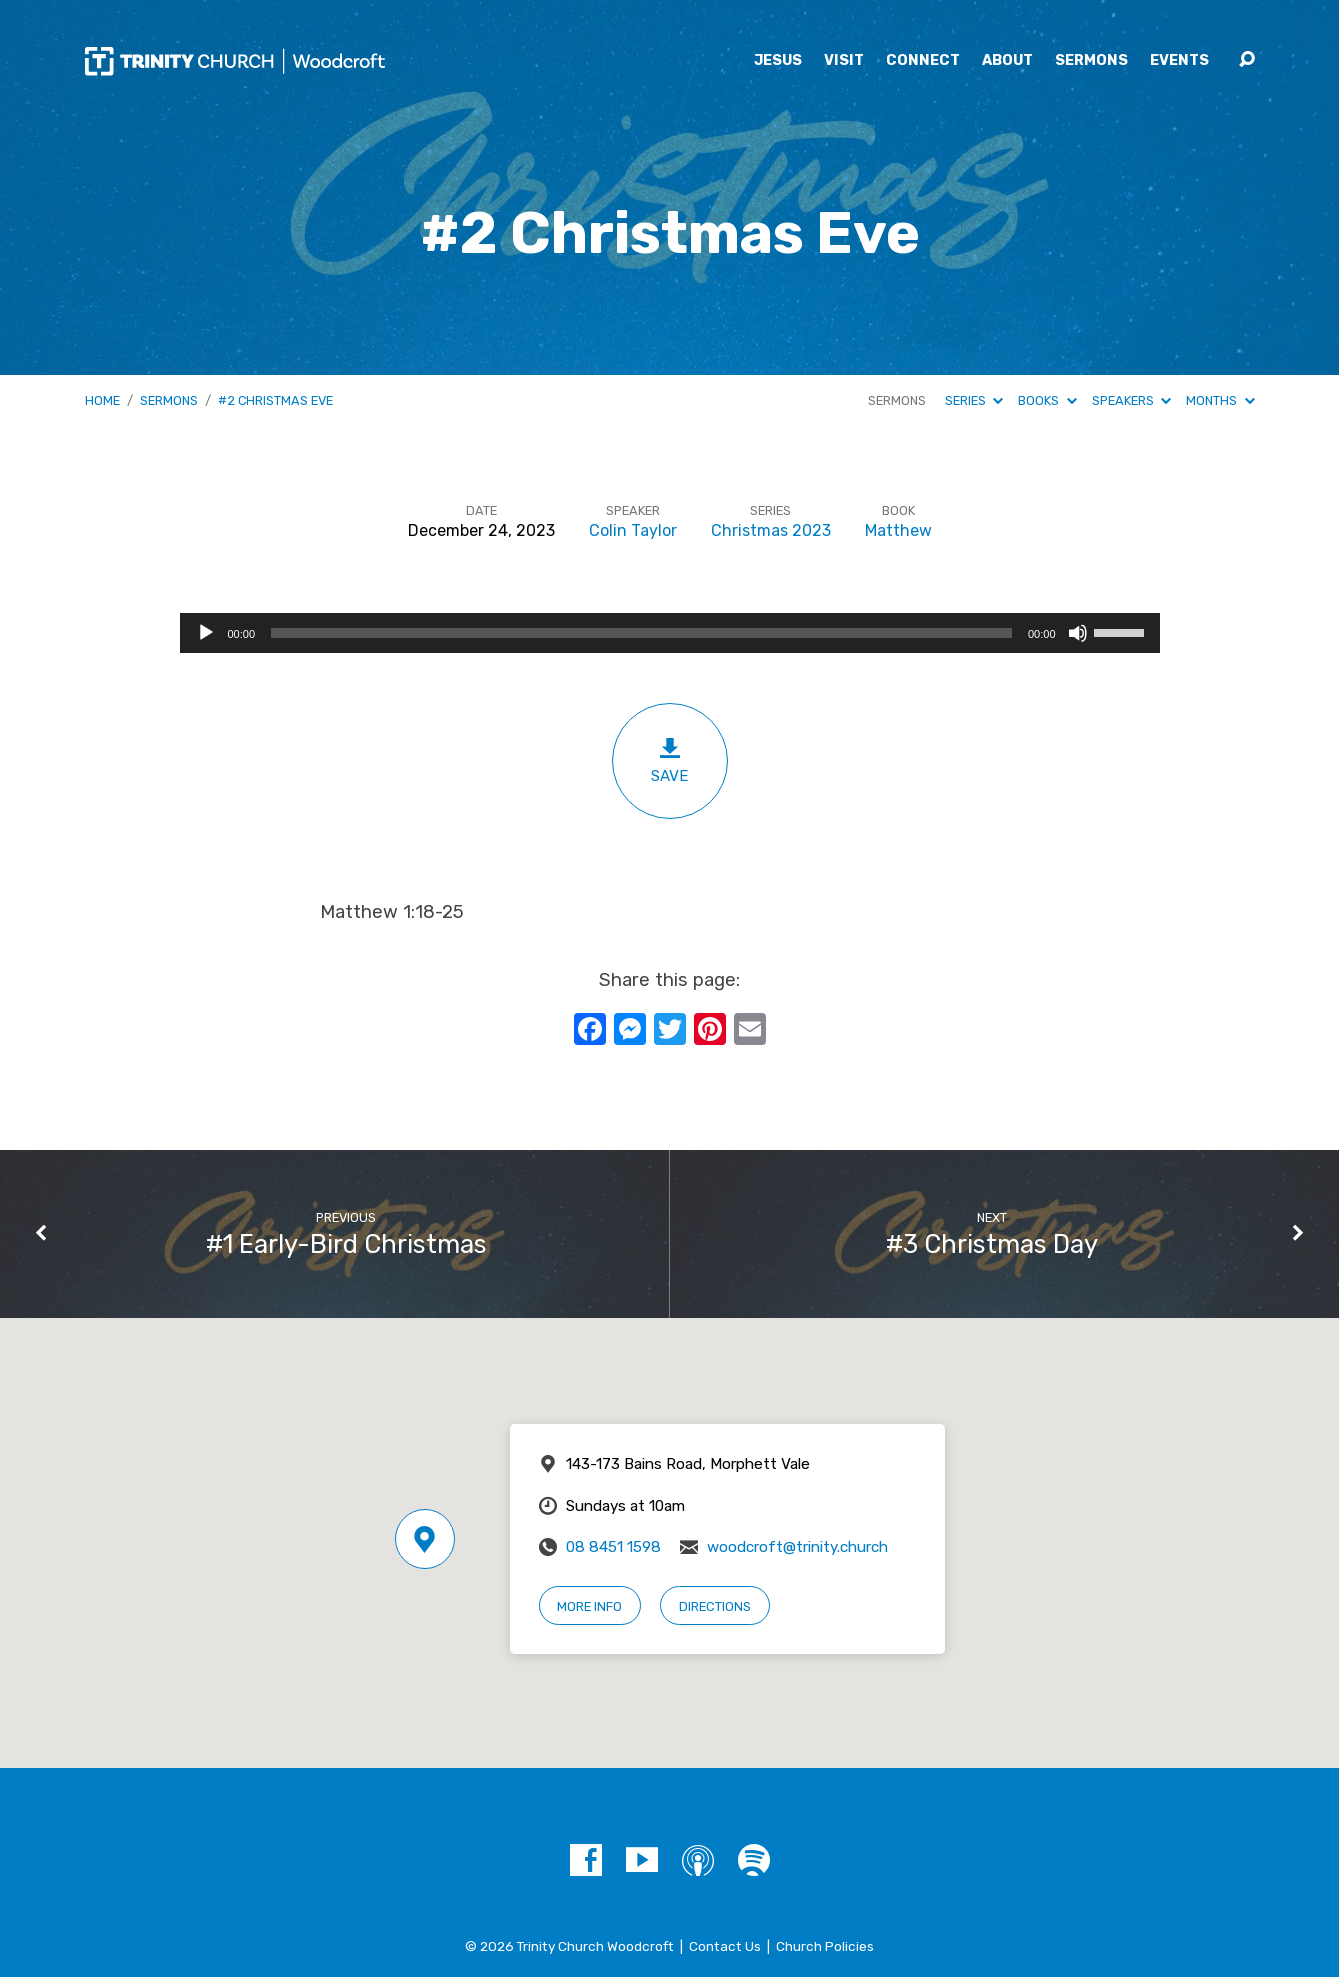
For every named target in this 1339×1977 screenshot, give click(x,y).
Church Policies (825, 1946)
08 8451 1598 (613, 1547)
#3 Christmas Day (992, 1244)
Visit (844, 61)
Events (1179, 61)
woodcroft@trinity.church (797, 1547)
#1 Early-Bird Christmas (346, 1244)
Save (670, 760)
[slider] (641, 633)
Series (974, 400)
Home (102, 400)
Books (1047, 400)
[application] (670, 633)
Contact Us (725, 1946)
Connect (923, 61)
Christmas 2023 (771, 530)
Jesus (778, 61)
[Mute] (1078, 633)
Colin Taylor (633, 530)
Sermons (1091, 61)
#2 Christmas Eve (275, 400)
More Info (589, 1606)
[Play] (206, 633)
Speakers (1131, 400)
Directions (715, 1606)
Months (1220, 400)
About (1007, 61)
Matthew (898, 530)
